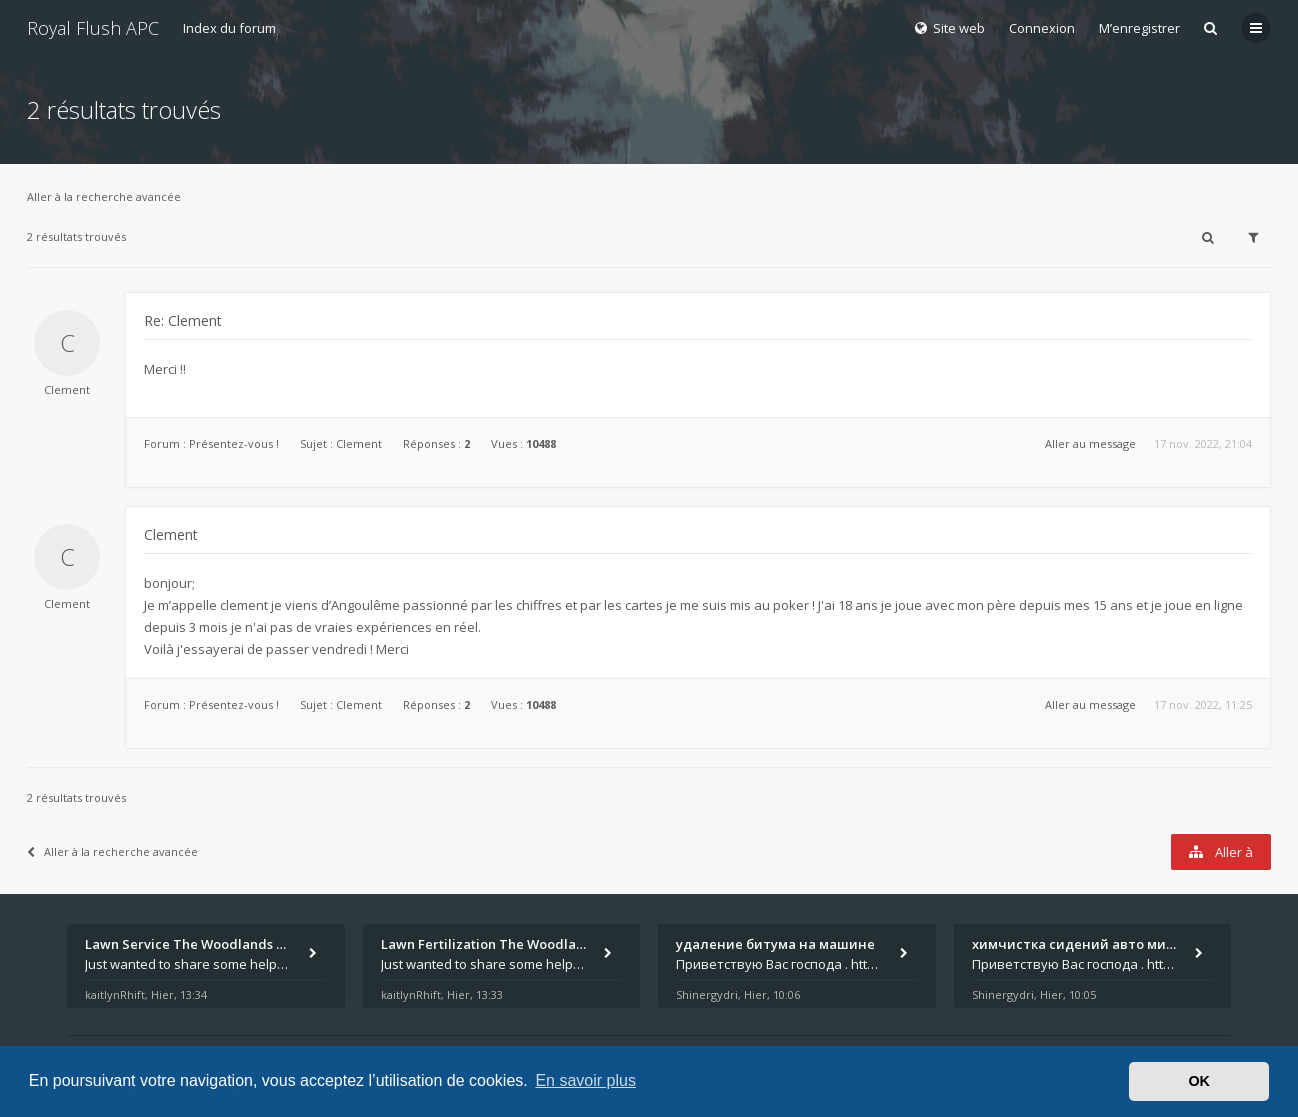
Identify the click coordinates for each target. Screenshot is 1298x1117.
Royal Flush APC (93, 28)
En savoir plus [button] (585, 1080)
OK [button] (1199, 1081)
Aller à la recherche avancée (104, 196)
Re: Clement (183, 320)
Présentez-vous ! (234, 443)
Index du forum (229, 28)
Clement (67, 389)
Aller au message (1090, 443)
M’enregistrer (1139, 28)
